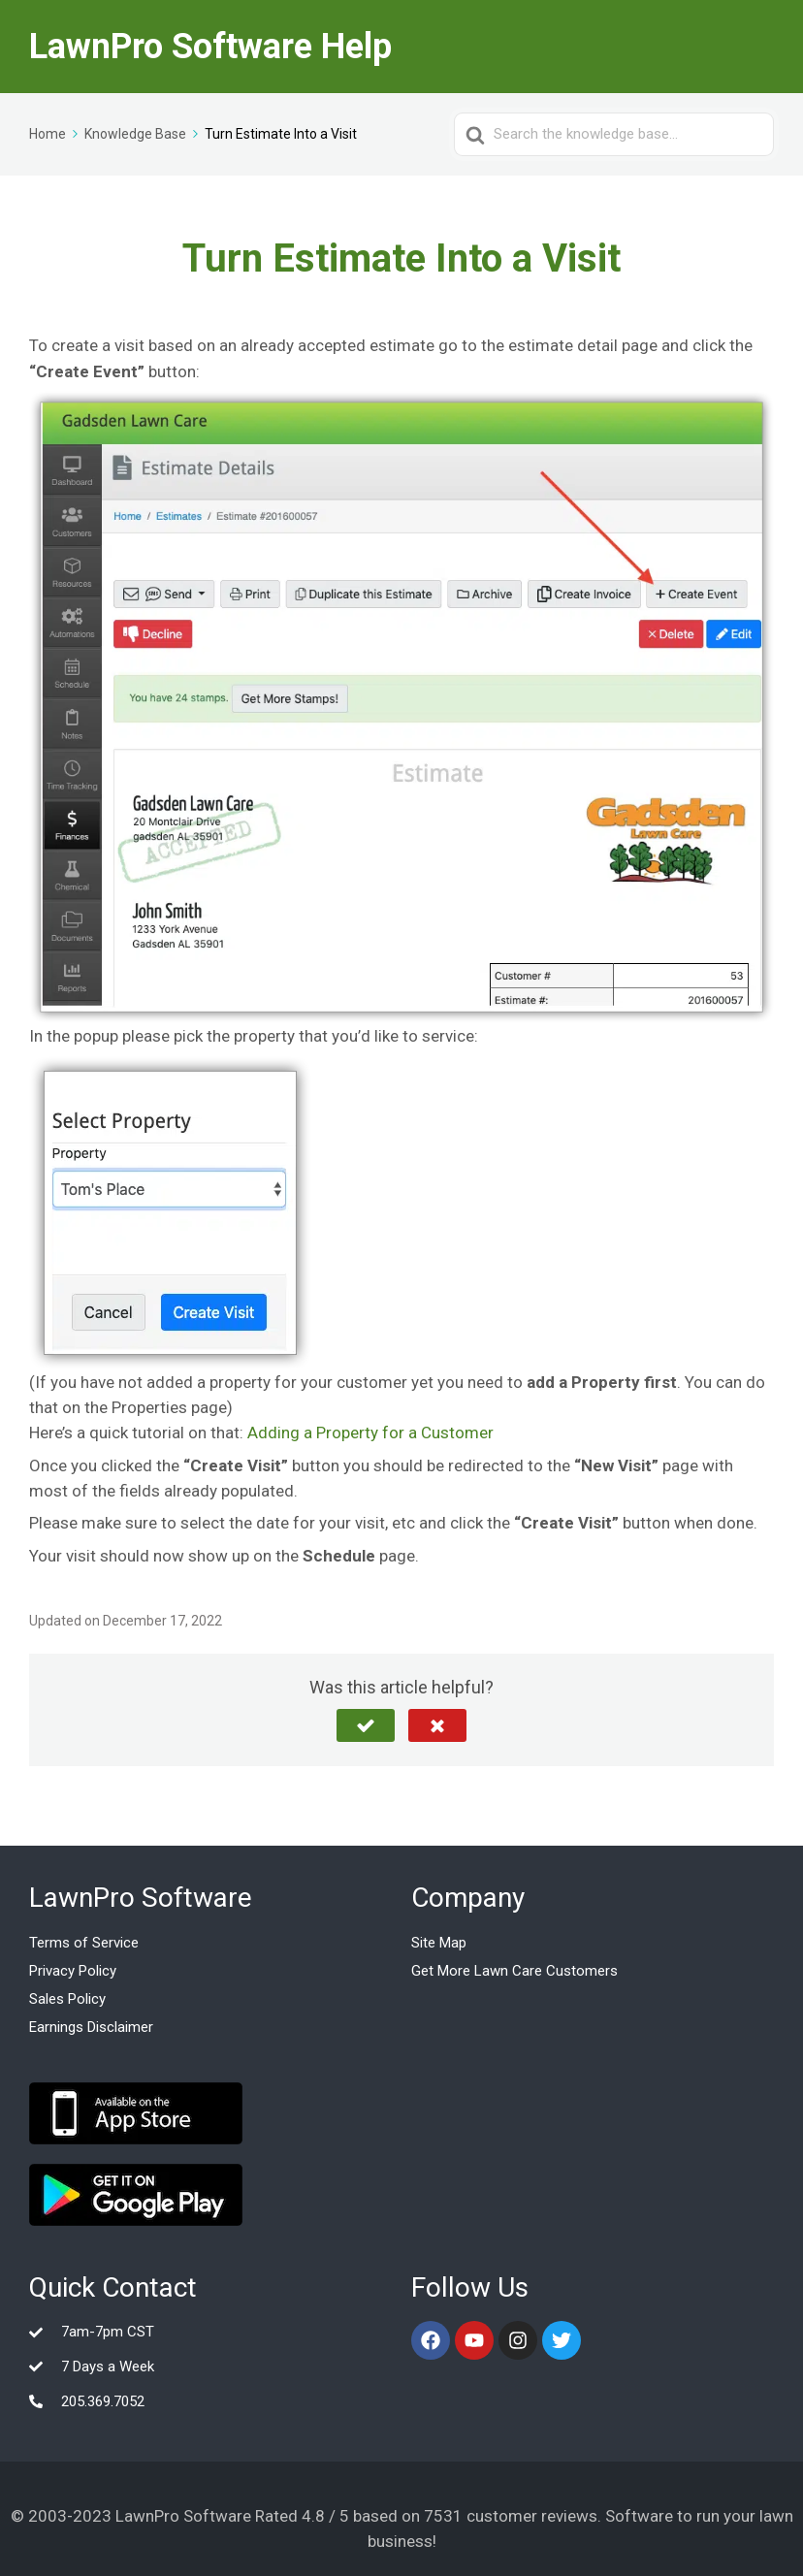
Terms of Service (84, 1942)
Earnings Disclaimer (91, 2027)
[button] (366, 1725)
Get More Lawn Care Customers (514, 1971)
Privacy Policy (72, 1971)
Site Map (438, 1942)
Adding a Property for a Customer (370, 1432)
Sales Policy (67, 1999)
